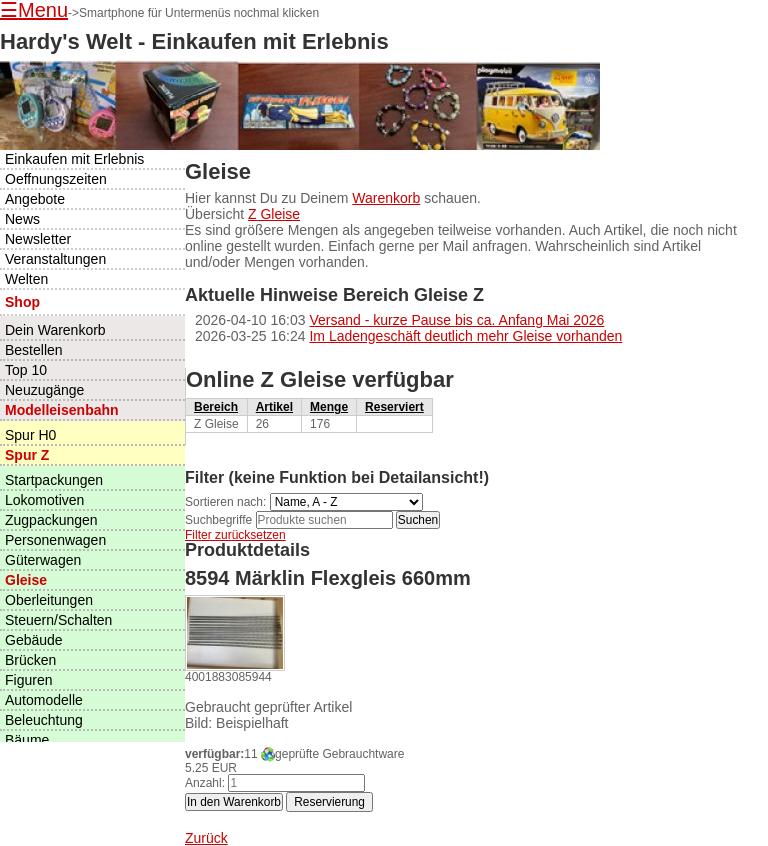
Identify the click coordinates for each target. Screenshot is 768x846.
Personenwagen (55, 540)
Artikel (274, 407)
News (22, 219)
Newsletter (38, 239)
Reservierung (329, 802)
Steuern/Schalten (58, 620)
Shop (22, 302)
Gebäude (34, 640)
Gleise (26, 580)
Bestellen (34, 350)
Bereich (216, 407)
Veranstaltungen (55, 259)
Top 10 (26, 370)
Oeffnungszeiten (56, 179)
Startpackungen (54, 480)
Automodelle (44, 700)
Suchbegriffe (218, 520)
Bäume (27, 740)
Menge (329, 407)
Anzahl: (205, 783)
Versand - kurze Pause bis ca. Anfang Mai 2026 (456, 320)
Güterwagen (43, 560)
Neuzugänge (44, 390)
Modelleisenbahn (62, 410)
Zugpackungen (51, 520)
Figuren (28, 680)
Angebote (35, 199)
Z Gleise (274, 214)
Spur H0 (30, 435)
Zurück (206, 838)
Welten (26, 279)
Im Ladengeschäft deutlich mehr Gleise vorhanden (465, 336)
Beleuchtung (44, 720)
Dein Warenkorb (55, 330)
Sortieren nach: (225, 502)
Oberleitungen (49, 600)
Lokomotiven (44, 500)
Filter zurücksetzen (235, 535)
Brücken (30, 660)
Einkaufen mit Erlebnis (74, 159)
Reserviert (394, 407)
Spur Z (27, 455)
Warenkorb (386, 198)
